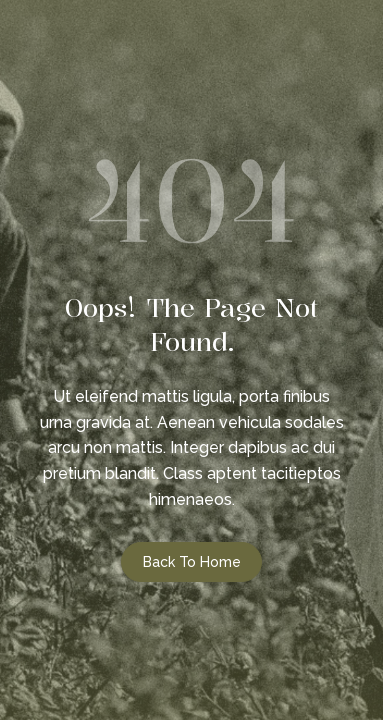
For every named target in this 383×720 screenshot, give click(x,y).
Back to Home (192, 562)
